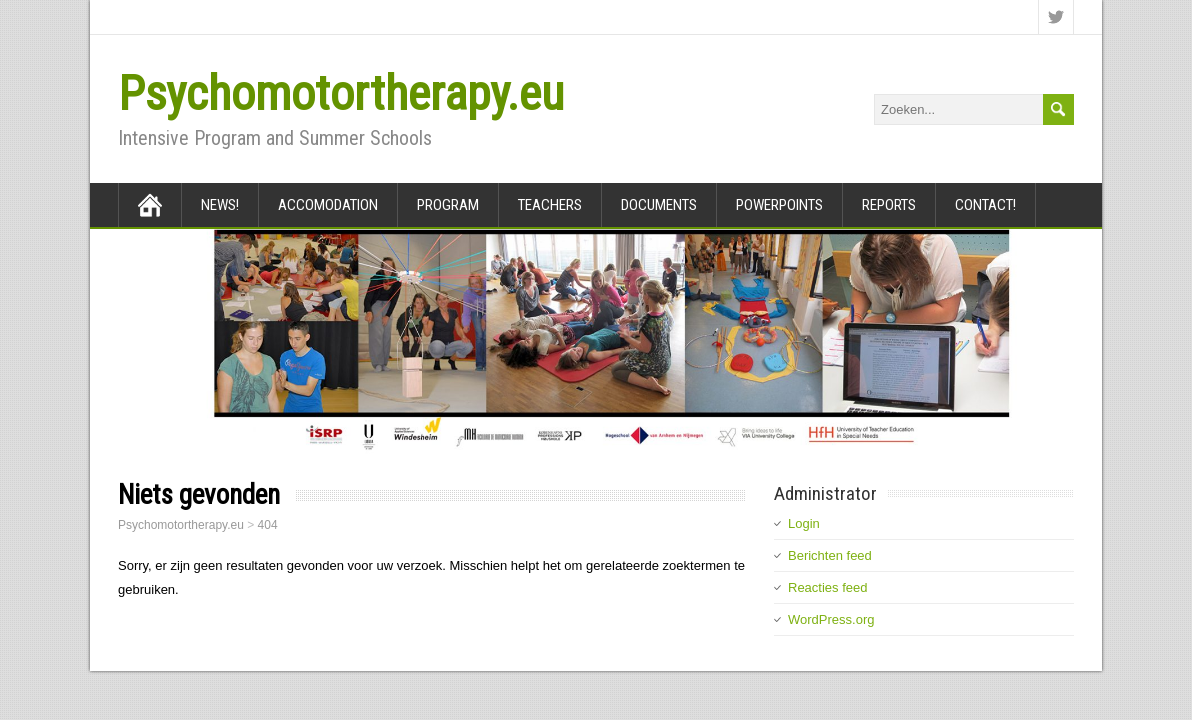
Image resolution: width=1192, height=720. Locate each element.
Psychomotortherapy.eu (341, 93)
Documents (659, 205)
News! (220, 205)
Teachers (550, 205)
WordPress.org (831, 619)
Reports (889, 205)
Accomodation (328, 205)
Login (804, 523)
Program (448, 205)
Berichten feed (830, 555)
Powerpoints (779, 205)
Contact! (985, 205)
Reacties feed (828, 587)
